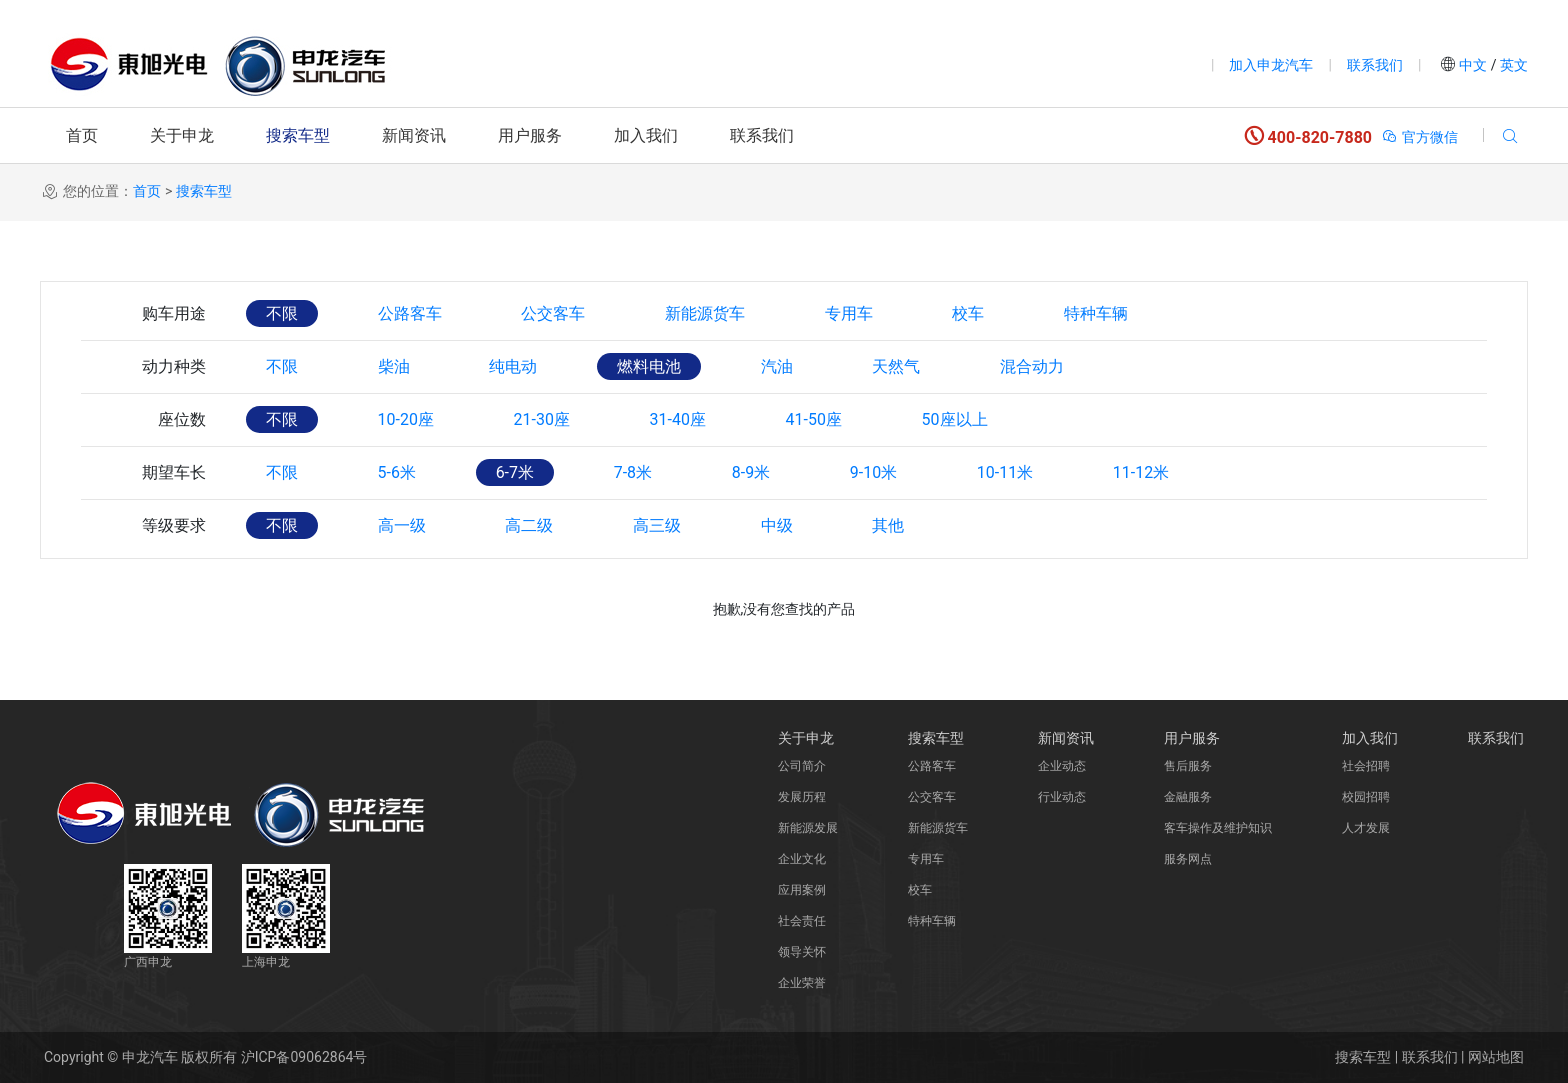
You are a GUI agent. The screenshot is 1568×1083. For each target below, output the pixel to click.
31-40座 (679, 419)
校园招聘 (1366, 797)
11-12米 (1143, 472)
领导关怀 (802, 952)
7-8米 (634, 472)
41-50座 (815, 419)
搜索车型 (298, 135)
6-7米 (515, 472)
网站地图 (1496, 1057)
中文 (1473, 65)
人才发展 (1366, 828)
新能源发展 (808, 828)
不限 (282, 313)
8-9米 (752, 472)
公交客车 (554, 313)
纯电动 (514, 366)
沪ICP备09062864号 (304, 1057)
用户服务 (530, 135)
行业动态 (1062, 797)
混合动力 (1034, 366)
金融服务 (1188, 797)
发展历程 (802, 797)
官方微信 (1419, 137)
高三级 (658, 525)
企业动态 (1062, 766)
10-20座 (406, 419)
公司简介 (802, 766)
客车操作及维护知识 (1218, 828)
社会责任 (802, 921)
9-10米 (875, 472)
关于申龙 (182, 135)
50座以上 (957, 419)
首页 (82, 135)
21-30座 (542, 419)
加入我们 (646, 135)
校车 (970, 313)
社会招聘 (1366, 766)
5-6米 (397, 472)
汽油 (778, 366)
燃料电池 (650, 366)
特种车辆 (1098, 313)
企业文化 (802, 859)
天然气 (898, 366)
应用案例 (802, 890)
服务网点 (1188, 859)
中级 (778, 525)
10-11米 (1007, 472)
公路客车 (410, 313)
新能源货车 (706, 313)
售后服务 (1188, 766)
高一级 (402, 525)
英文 (1512, 65)
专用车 (850, 313)
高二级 (530, 525)
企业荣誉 (802, 983)
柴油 (394, 366)
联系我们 (1375, 65)
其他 (890, 525)
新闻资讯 (414, 135)
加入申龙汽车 (1271, 65)
